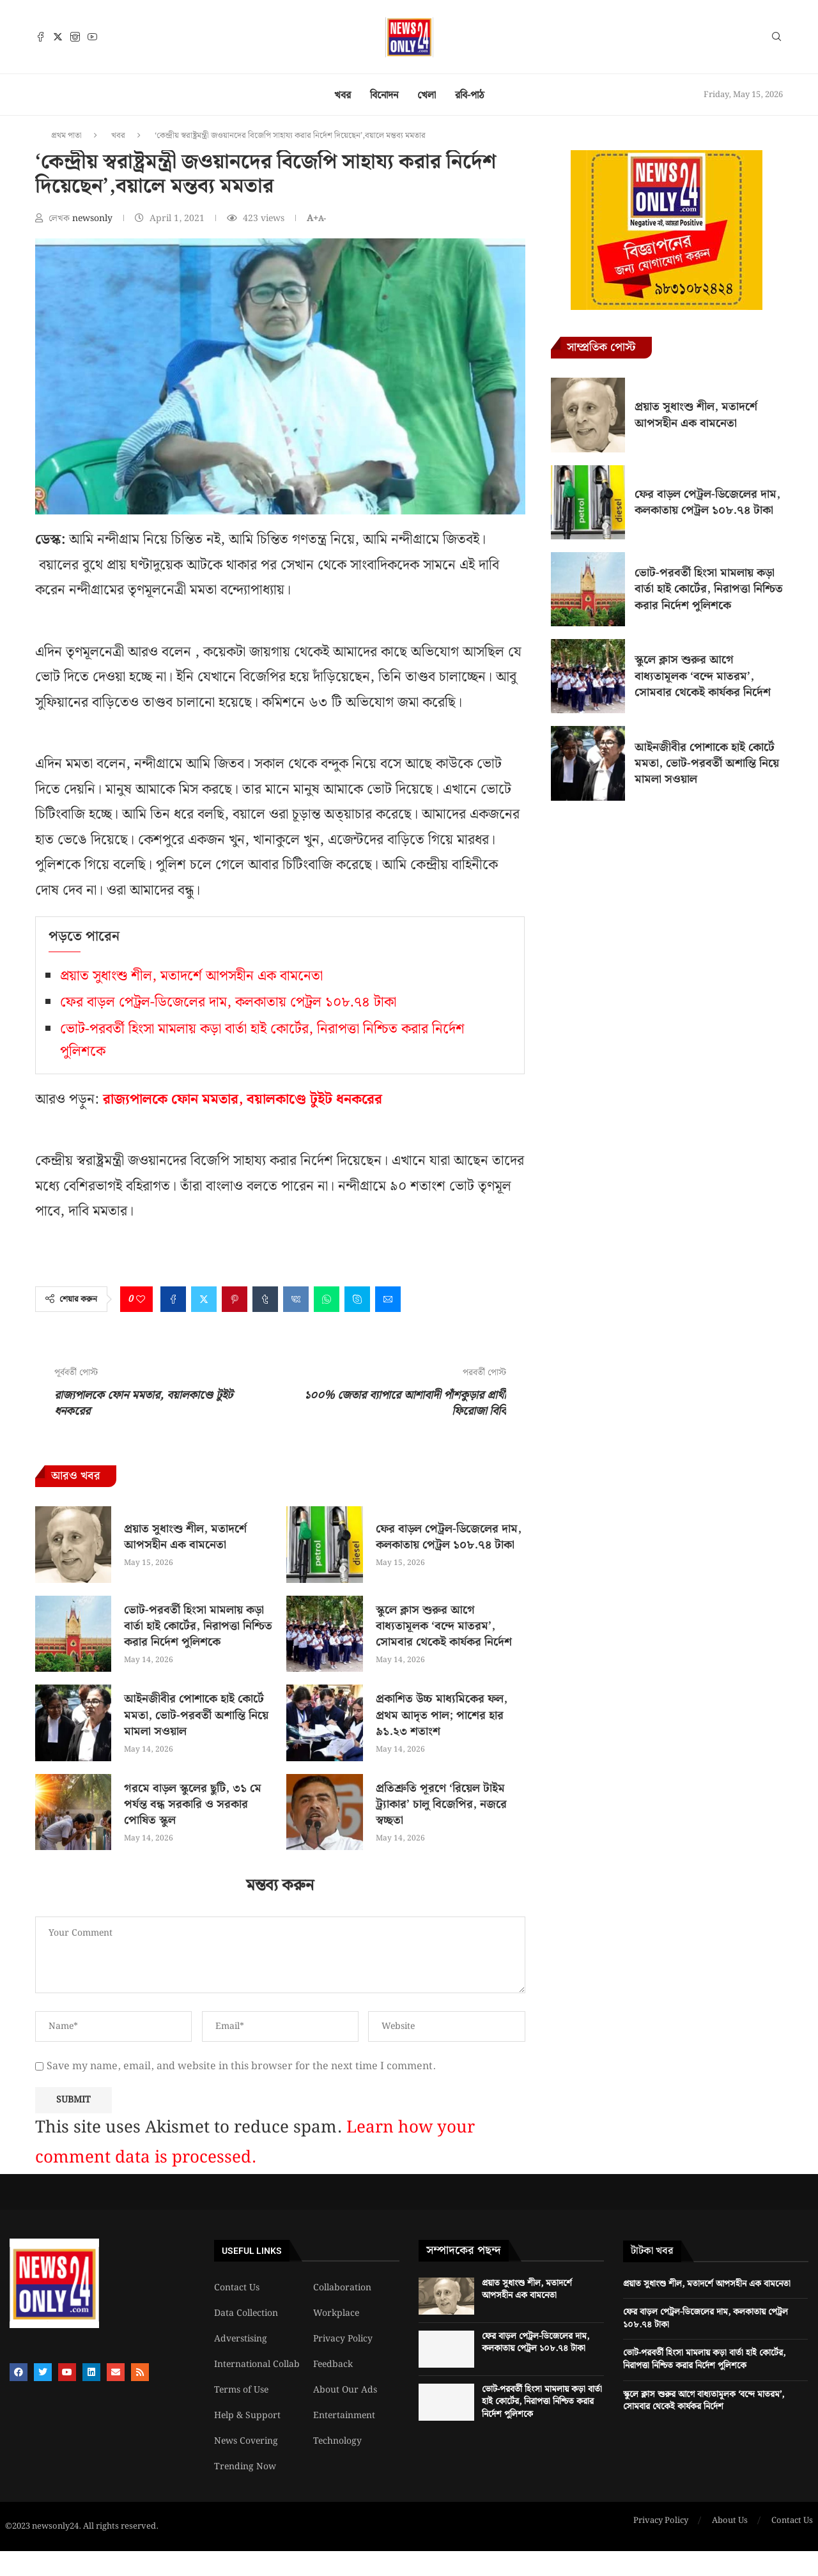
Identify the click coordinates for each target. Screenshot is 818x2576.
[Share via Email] (388, 1299)
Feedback (333, 2364)
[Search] (776, 39)
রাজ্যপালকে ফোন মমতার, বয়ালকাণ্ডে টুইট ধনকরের (242, 1099)
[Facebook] (40, 36)
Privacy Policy (343, 2338)
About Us (730, 2521)
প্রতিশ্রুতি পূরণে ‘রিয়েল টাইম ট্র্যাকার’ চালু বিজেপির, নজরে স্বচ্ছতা (441, 1804)
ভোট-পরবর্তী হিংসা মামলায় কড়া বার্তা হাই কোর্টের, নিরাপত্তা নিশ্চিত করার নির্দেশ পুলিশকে (198, 1626)
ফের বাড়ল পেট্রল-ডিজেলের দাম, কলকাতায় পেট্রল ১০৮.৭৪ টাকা (228, 1002)
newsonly (93, 219)
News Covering (246, 2441)
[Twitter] (57, 36)
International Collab (257, 2364)
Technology (337, 2441)
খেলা (426, 96)
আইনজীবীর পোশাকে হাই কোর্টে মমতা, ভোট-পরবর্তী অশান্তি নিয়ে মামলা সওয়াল (196, 1715)
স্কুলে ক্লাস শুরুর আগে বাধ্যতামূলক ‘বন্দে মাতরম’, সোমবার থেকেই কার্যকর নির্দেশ (444, 1626)
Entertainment (344, 2415)
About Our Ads (345, 2390)
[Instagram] (75, 36)
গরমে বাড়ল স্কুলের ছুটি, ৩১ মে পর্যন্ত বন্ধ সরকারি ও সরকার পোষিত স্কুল (192, 1804)
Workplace (336, 2313)
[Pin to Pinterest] (234, 1299)
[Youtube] (92, 36)
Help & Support (247, 2415)
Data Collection (246, 2313)
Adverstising (240, 2338)
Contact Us (236, 2287)
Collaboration (342, 2287)
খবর (342, 96)
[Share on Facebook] (173, 1299)
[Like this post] (140, 1299)
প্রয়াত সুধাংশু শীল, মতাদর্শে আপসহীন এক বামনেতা (191, 976)
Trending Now (245, 2466)
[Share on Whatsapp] (326, 1299)
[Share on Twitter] (204, 1299)
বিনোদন (384, 96)
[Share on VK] (296, 1299)
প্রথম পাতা (66, 136)
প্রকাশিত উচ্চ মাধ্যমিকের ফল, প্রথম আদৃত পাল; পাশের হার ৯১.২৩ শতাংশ (441, 1715)
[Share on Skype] (357, 1299)
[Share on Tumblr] (265, 1299)
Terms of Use (241, 2390)
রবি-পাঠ (469, 96)
